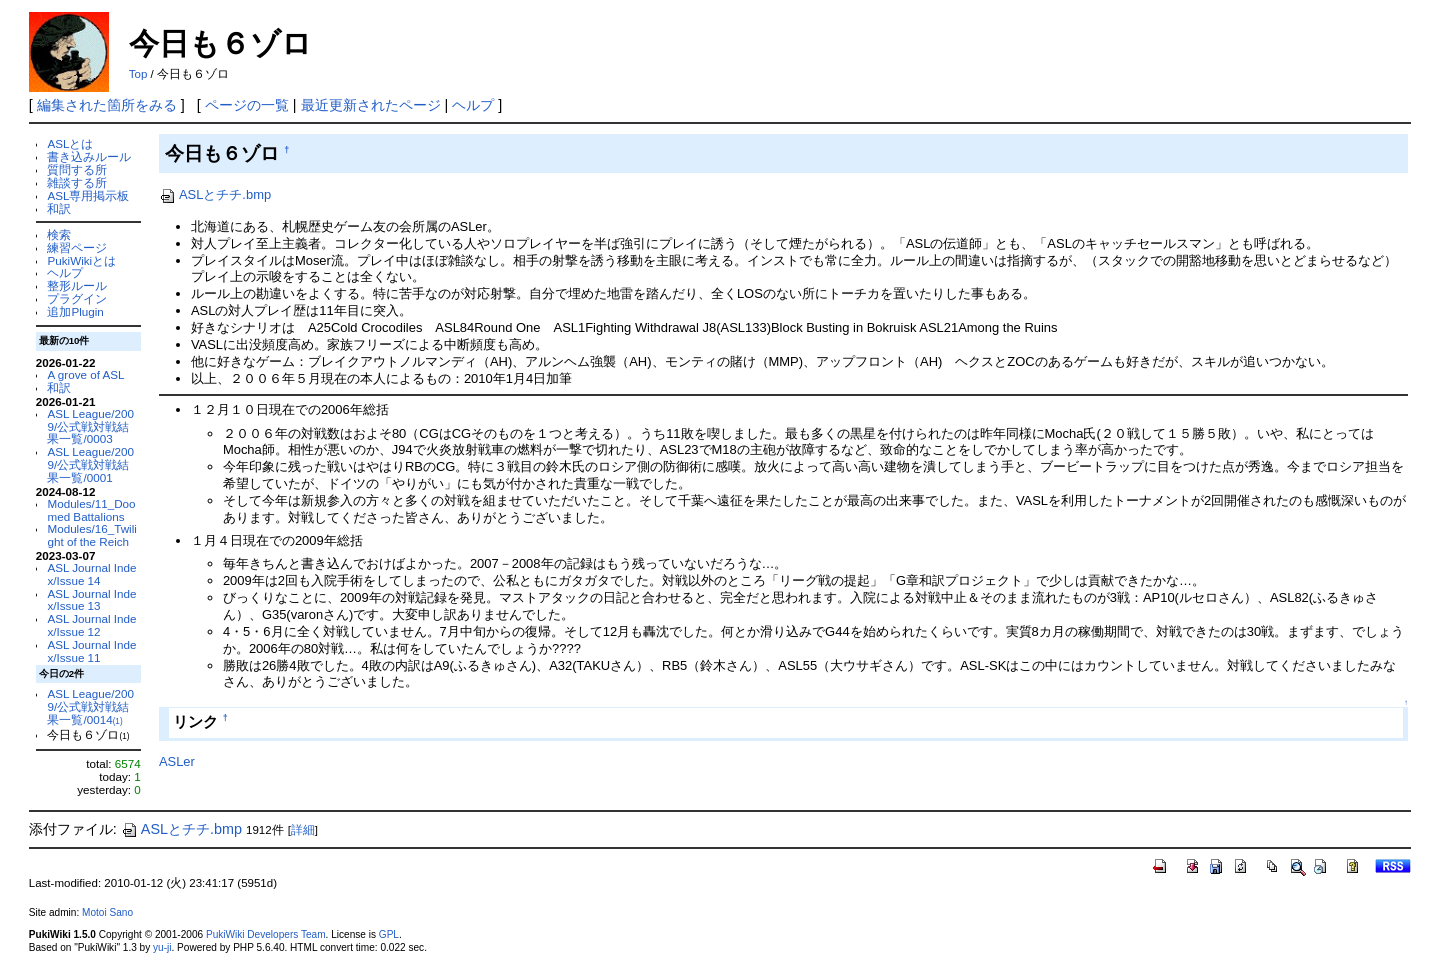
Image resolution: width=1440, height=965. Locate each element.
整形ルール (77, 285)
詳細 (303, 830)
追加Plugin (75, 311)
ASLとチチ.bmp (215, 194)
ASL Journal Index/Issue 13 (91, 600)
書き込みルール (89, 156)
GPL (389, 934)
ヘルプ (473, 105)
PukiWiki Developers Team (266, 934)
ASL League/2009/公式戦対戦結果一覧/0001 (90, 464)
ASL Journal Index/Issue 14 (91, 574)
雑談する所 (77, 182)
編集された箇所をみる (107, 105)
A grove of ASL (85, 374)
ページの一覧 (247, 105)
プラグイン (77, 298)
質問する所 (77, 169)
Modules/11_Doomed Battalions (91, 510)
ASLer (177, 761)
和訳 (59, 208)
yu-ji (162, 947)
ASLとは (70, 143)
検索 (59, 234)
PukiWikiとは (81, 260)
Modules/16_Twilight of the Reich (91, 535)
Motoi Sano (107, 912)
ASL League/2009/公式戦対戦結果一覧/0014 (90, 706)
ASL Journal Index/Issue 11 (91, 651)
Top (138, 74)
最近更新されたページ (371, 105)
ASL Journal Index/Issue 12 (91, 625)
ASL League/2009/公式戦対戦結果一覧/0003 (90, 426)
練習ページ (77, 247)
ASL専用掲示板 (88, 195)
